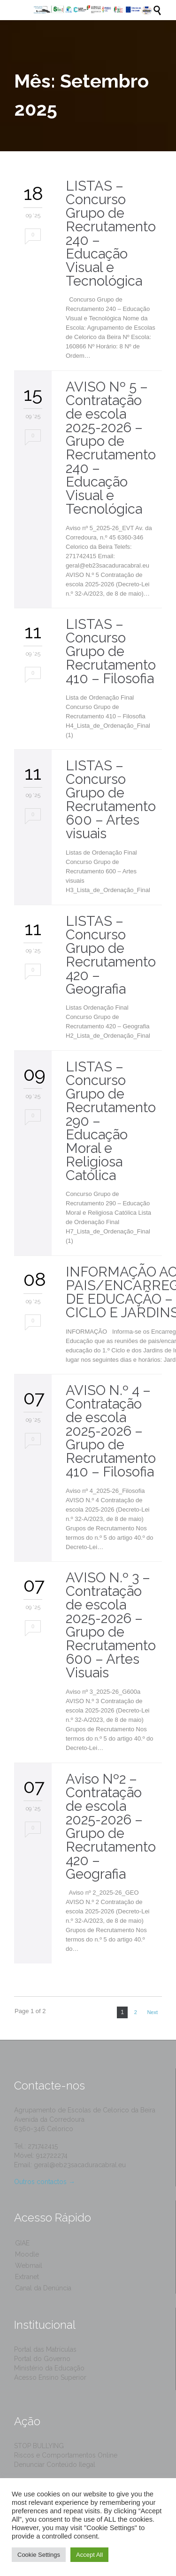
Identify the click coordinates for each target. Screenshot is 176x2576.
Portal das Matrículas (45, 2349)
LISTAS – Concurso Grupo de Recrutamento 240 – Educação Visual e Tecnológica (111, 233)
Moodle (27, 2254)
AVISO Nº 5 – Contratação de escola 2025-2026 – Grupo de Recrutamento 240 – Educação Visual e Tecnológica (111, 448)
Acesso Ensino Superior (50, 2377)
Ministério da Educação (49, 2368)
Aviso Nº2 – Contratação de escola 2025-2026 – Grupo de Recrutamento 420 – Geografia (111, 1826)
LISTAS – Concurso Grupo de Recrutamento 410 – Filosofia (111, 651)
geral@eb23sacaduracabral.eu (80, 2165)
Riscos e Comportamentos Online (65, 2455)
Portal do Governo (42, 2358)
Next (152, 2012)
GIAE (22, 2243)
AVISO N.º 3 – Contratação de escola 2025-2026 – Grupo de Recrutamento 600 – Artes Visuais (111, 1625)
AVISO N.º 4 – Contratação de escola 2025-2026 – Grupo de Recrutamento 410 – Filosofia (111, 1431)
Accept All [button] (89, 2554)
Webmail (28, 2265)
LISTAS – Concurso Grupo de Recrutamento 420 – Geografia (111, 955)
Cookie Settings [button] (38, 2554)
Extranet (27, 2277)
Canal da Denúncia (43, 2288)
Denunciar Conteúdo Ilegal (54, 2464)
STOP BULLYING (39, 2446)
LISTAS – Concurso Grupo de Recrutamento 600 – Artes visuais (111, 799)
